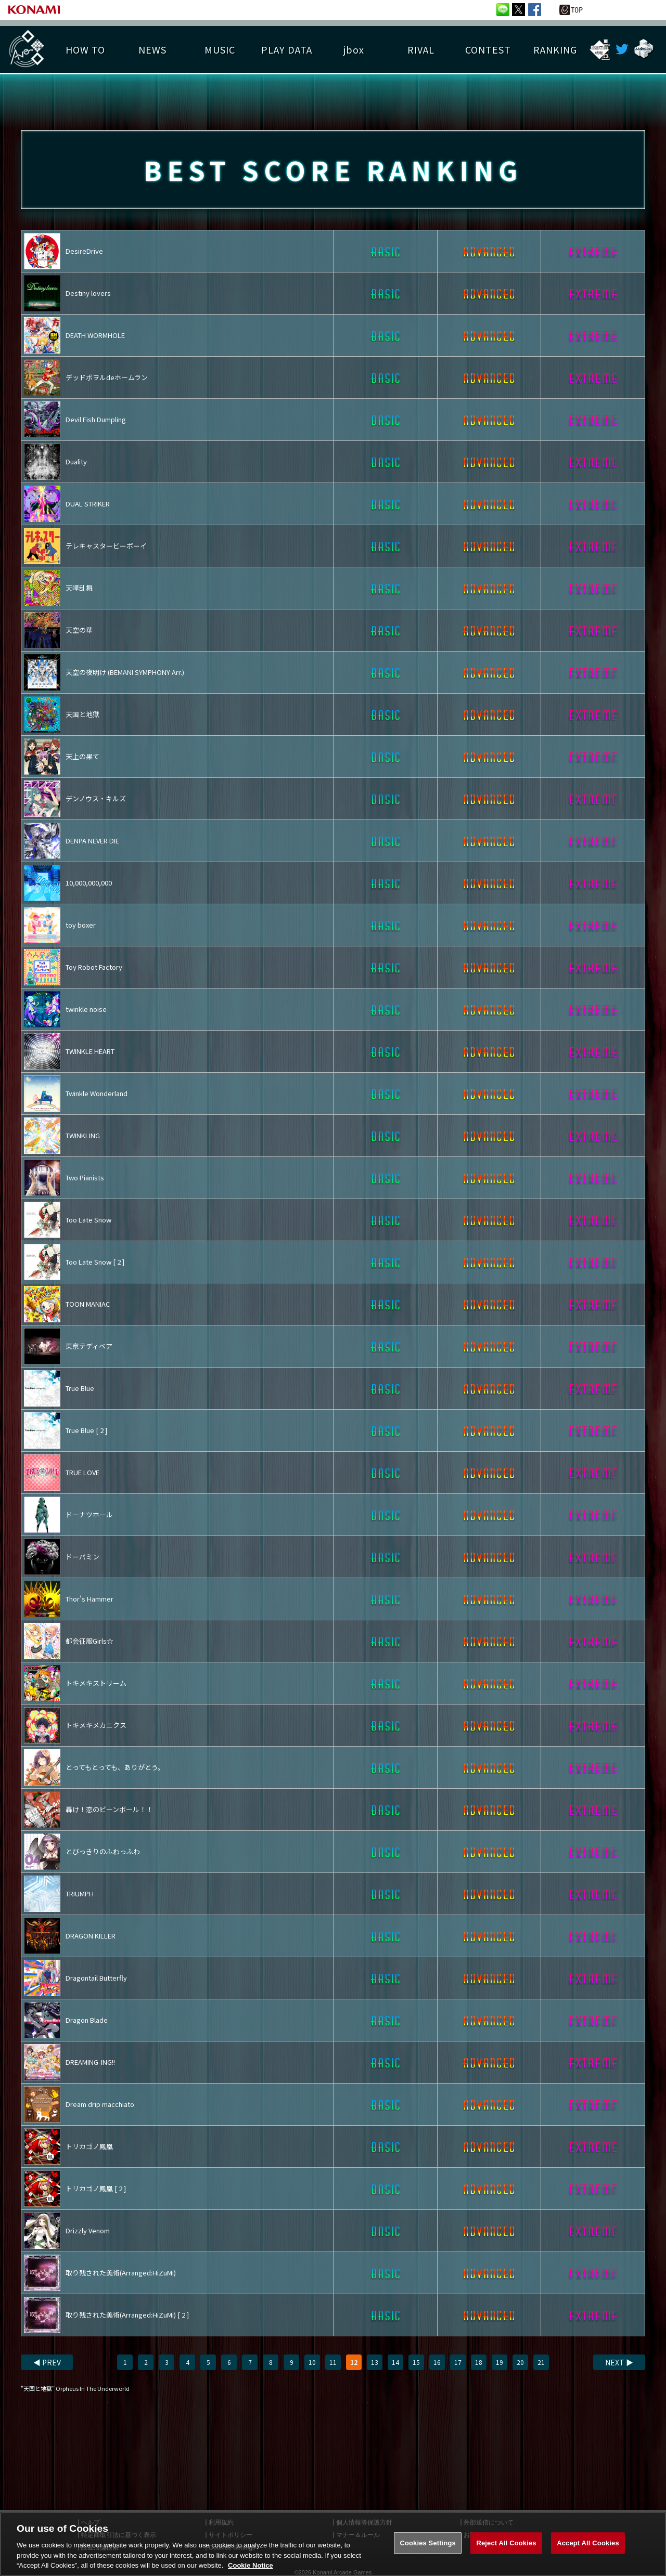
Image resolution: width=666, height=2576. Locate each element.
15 (416, 2362)
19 (499, 2362)
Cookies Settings (428, 2543)
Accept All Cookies (588, 2543)
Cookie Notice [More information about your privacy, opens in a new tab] (250, 2565)
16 (437, 2362)
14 (395, 2362)
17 (458, 2362)
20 (520, 2362)
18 (478, 2362)
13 (374, 2362)
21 (541, 2362)
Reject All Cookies (506, 2543)
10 (312, 2362)
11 (333, 2362)
